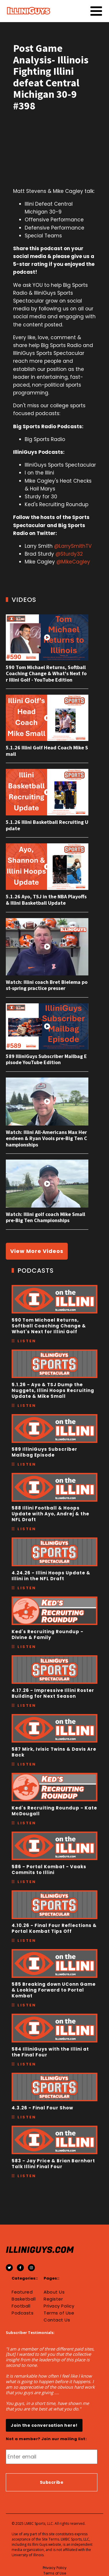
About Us (54, 2292)
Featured (22, 2292)
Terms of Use (59, 2313)
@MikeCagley (73, 561)
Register (53, 2299)
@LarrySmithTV (73, 546)
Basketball (23, 2299)
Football (21, 2306)
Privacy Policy (59, 2306)
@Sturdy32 (69, 553)
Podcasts (22, 2313)
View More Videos (36, 1251)
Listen (26, 1341)
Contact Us (57, 2320)
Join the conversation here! (44, 2425)
